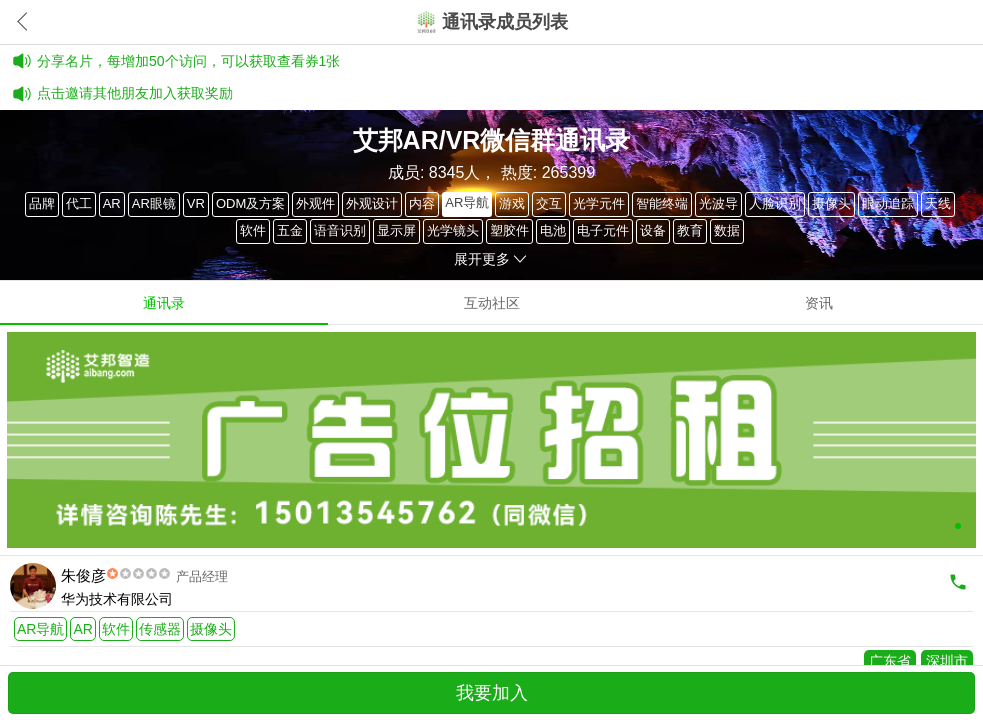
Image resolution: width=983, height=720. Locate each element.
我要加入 (492, 693)
